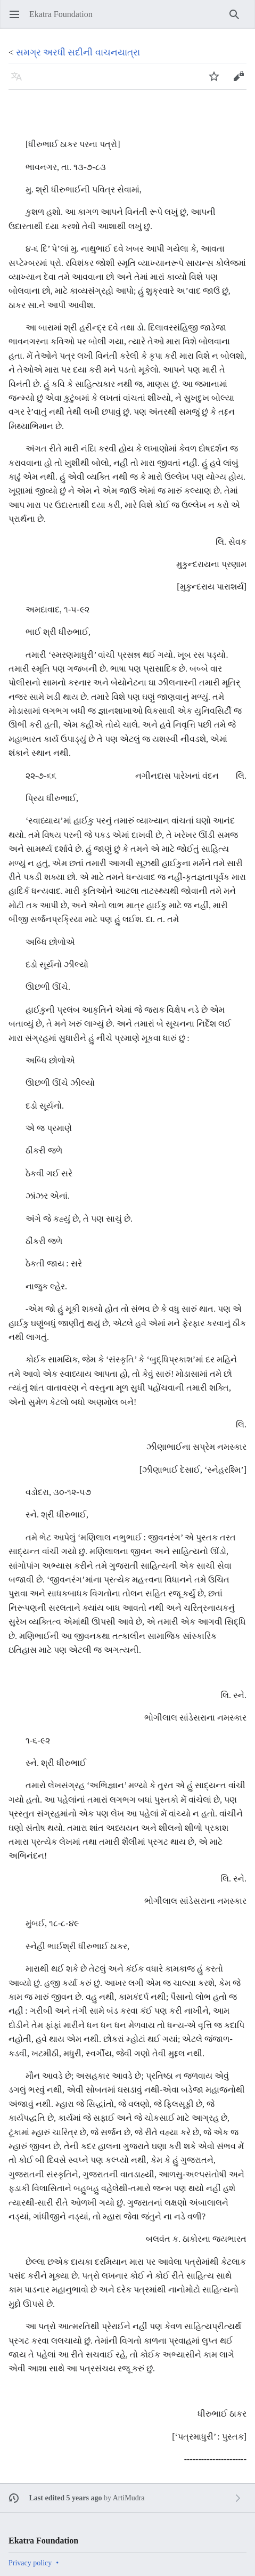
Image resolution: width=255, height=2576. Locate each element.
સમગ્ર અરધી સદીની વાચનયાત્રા (78, 52)
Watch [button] (217, 81)
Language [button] (20, 81)
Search (237, 19)
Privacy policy (30, 2563)
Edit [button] (241, 81)
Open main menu (18, 19)
